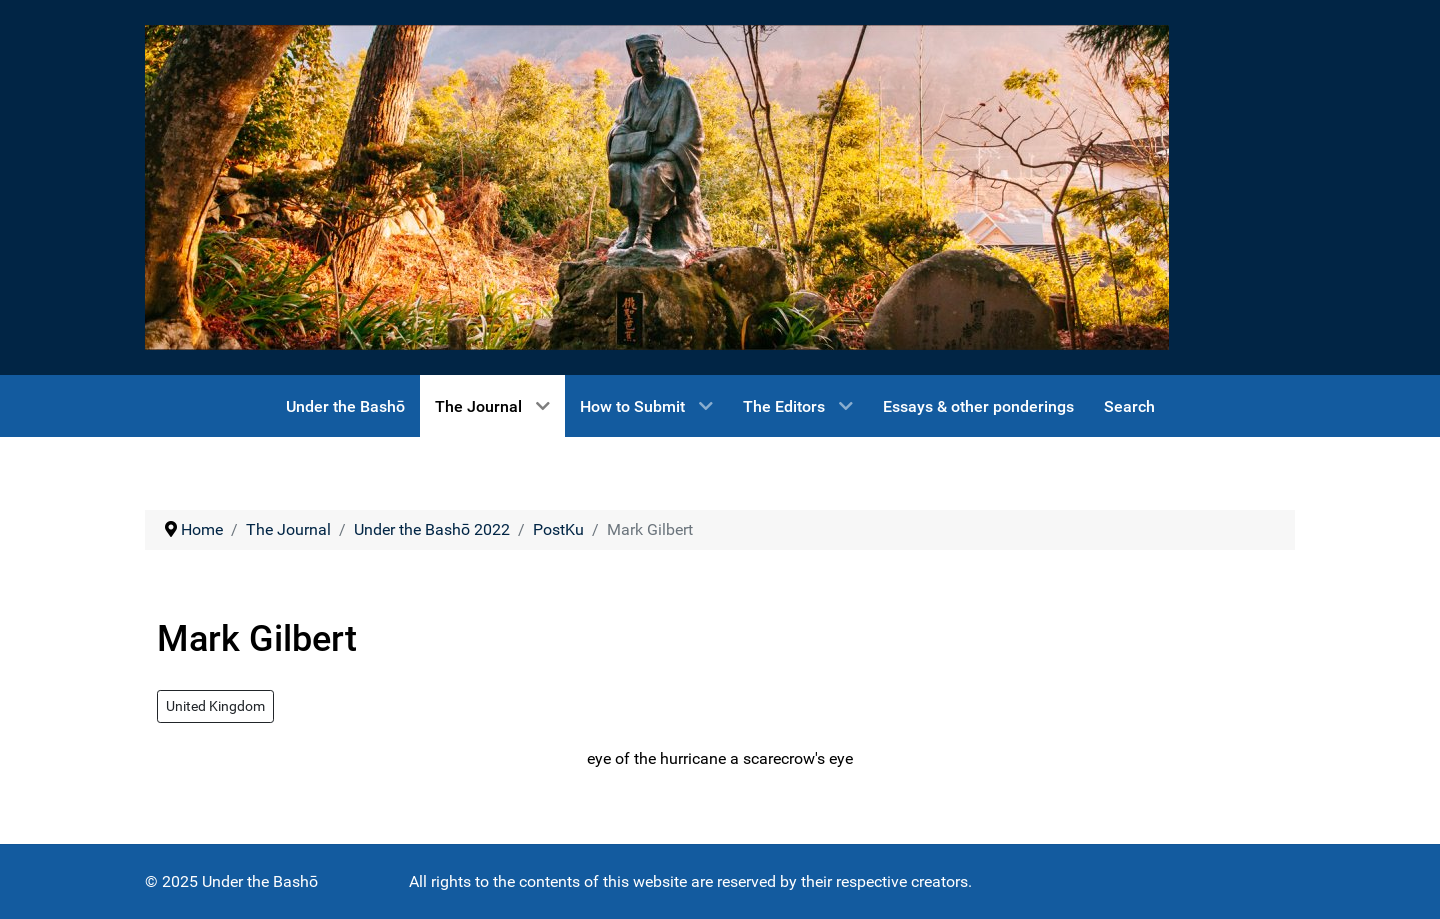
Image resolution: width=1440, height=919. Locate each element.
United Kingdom (215, 706)
